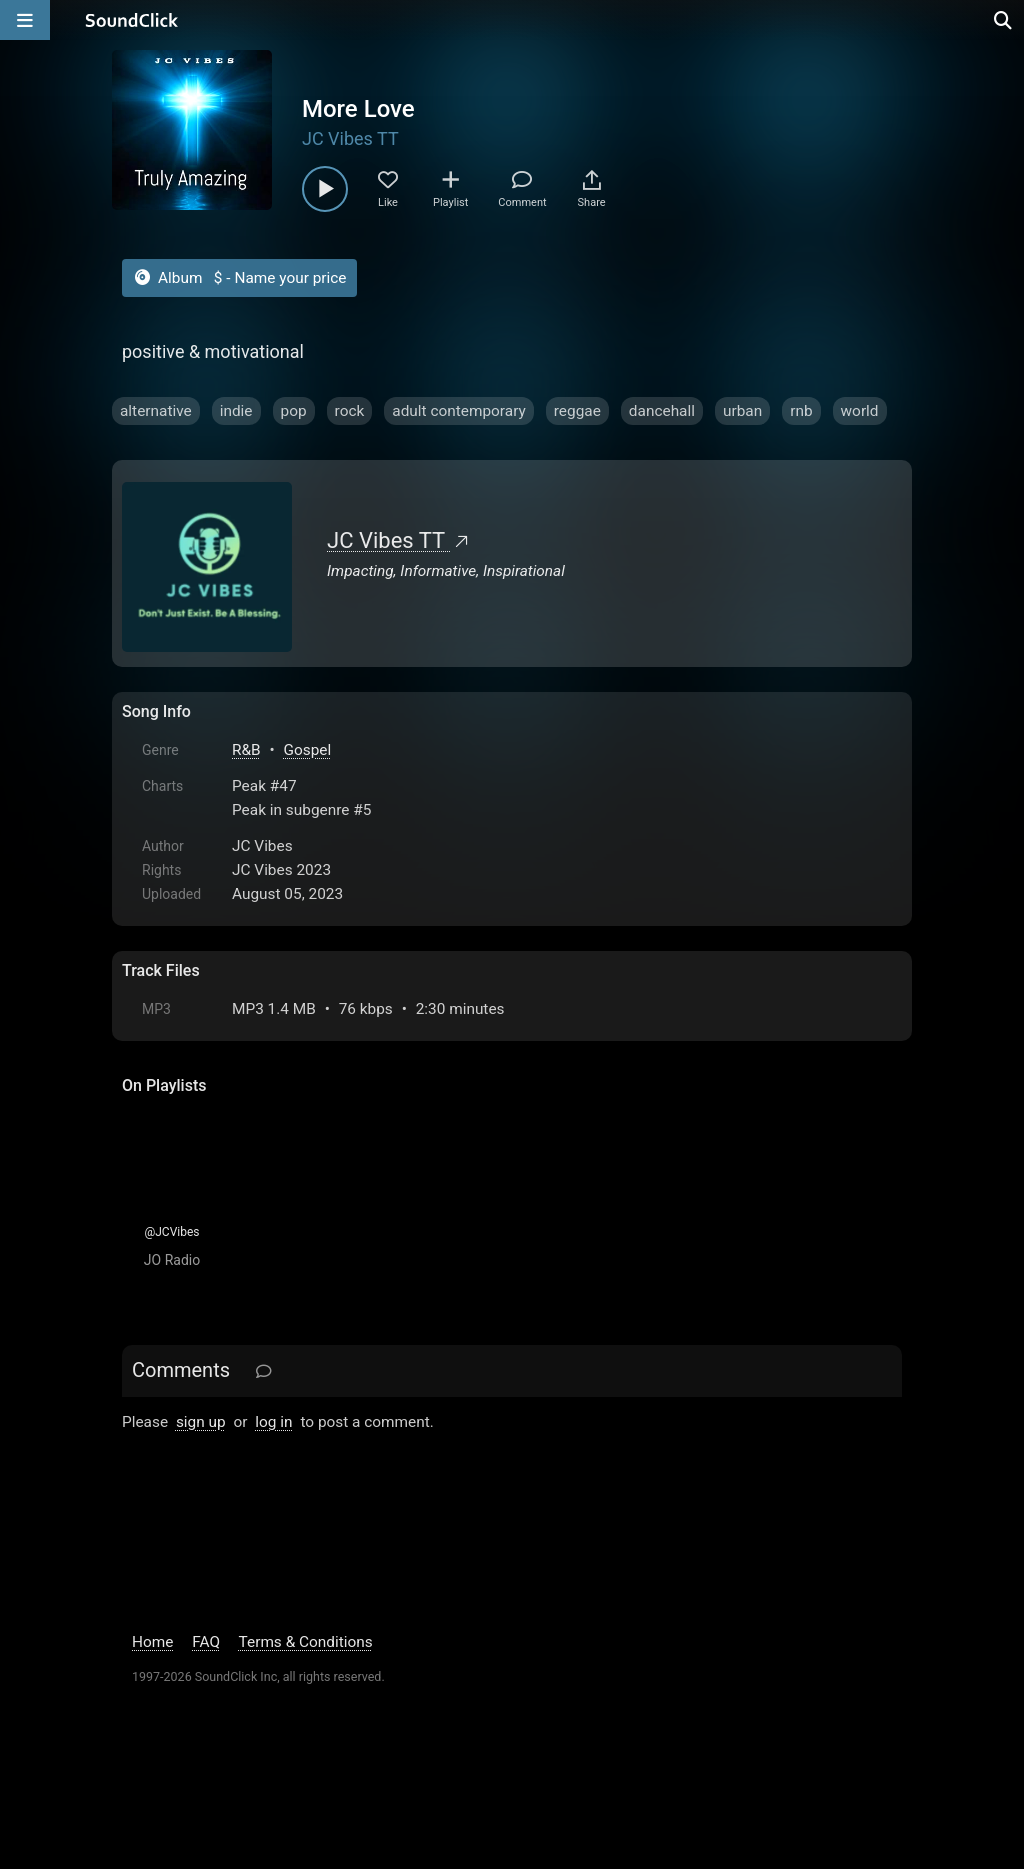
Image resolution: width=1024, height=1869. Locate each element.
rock (350, 411)
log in (273, 1422)
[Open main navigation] (25, 20)
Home (152, 1642)
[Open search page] (1004, 20)
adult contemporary (459, 411)
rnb (801, 411)
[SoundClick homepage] (132, 20)
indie (236, 411)
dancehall (662, 411)
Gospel (308, 750)
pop (294, 411)
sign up (201, 1422)
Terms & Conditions (306, 1642)
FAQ (206, 1642)
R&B (246, 750)
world (860, 411)
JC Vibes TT (350, 138)
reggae (577, 411)
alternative (156, 411)
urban (742, 411)
